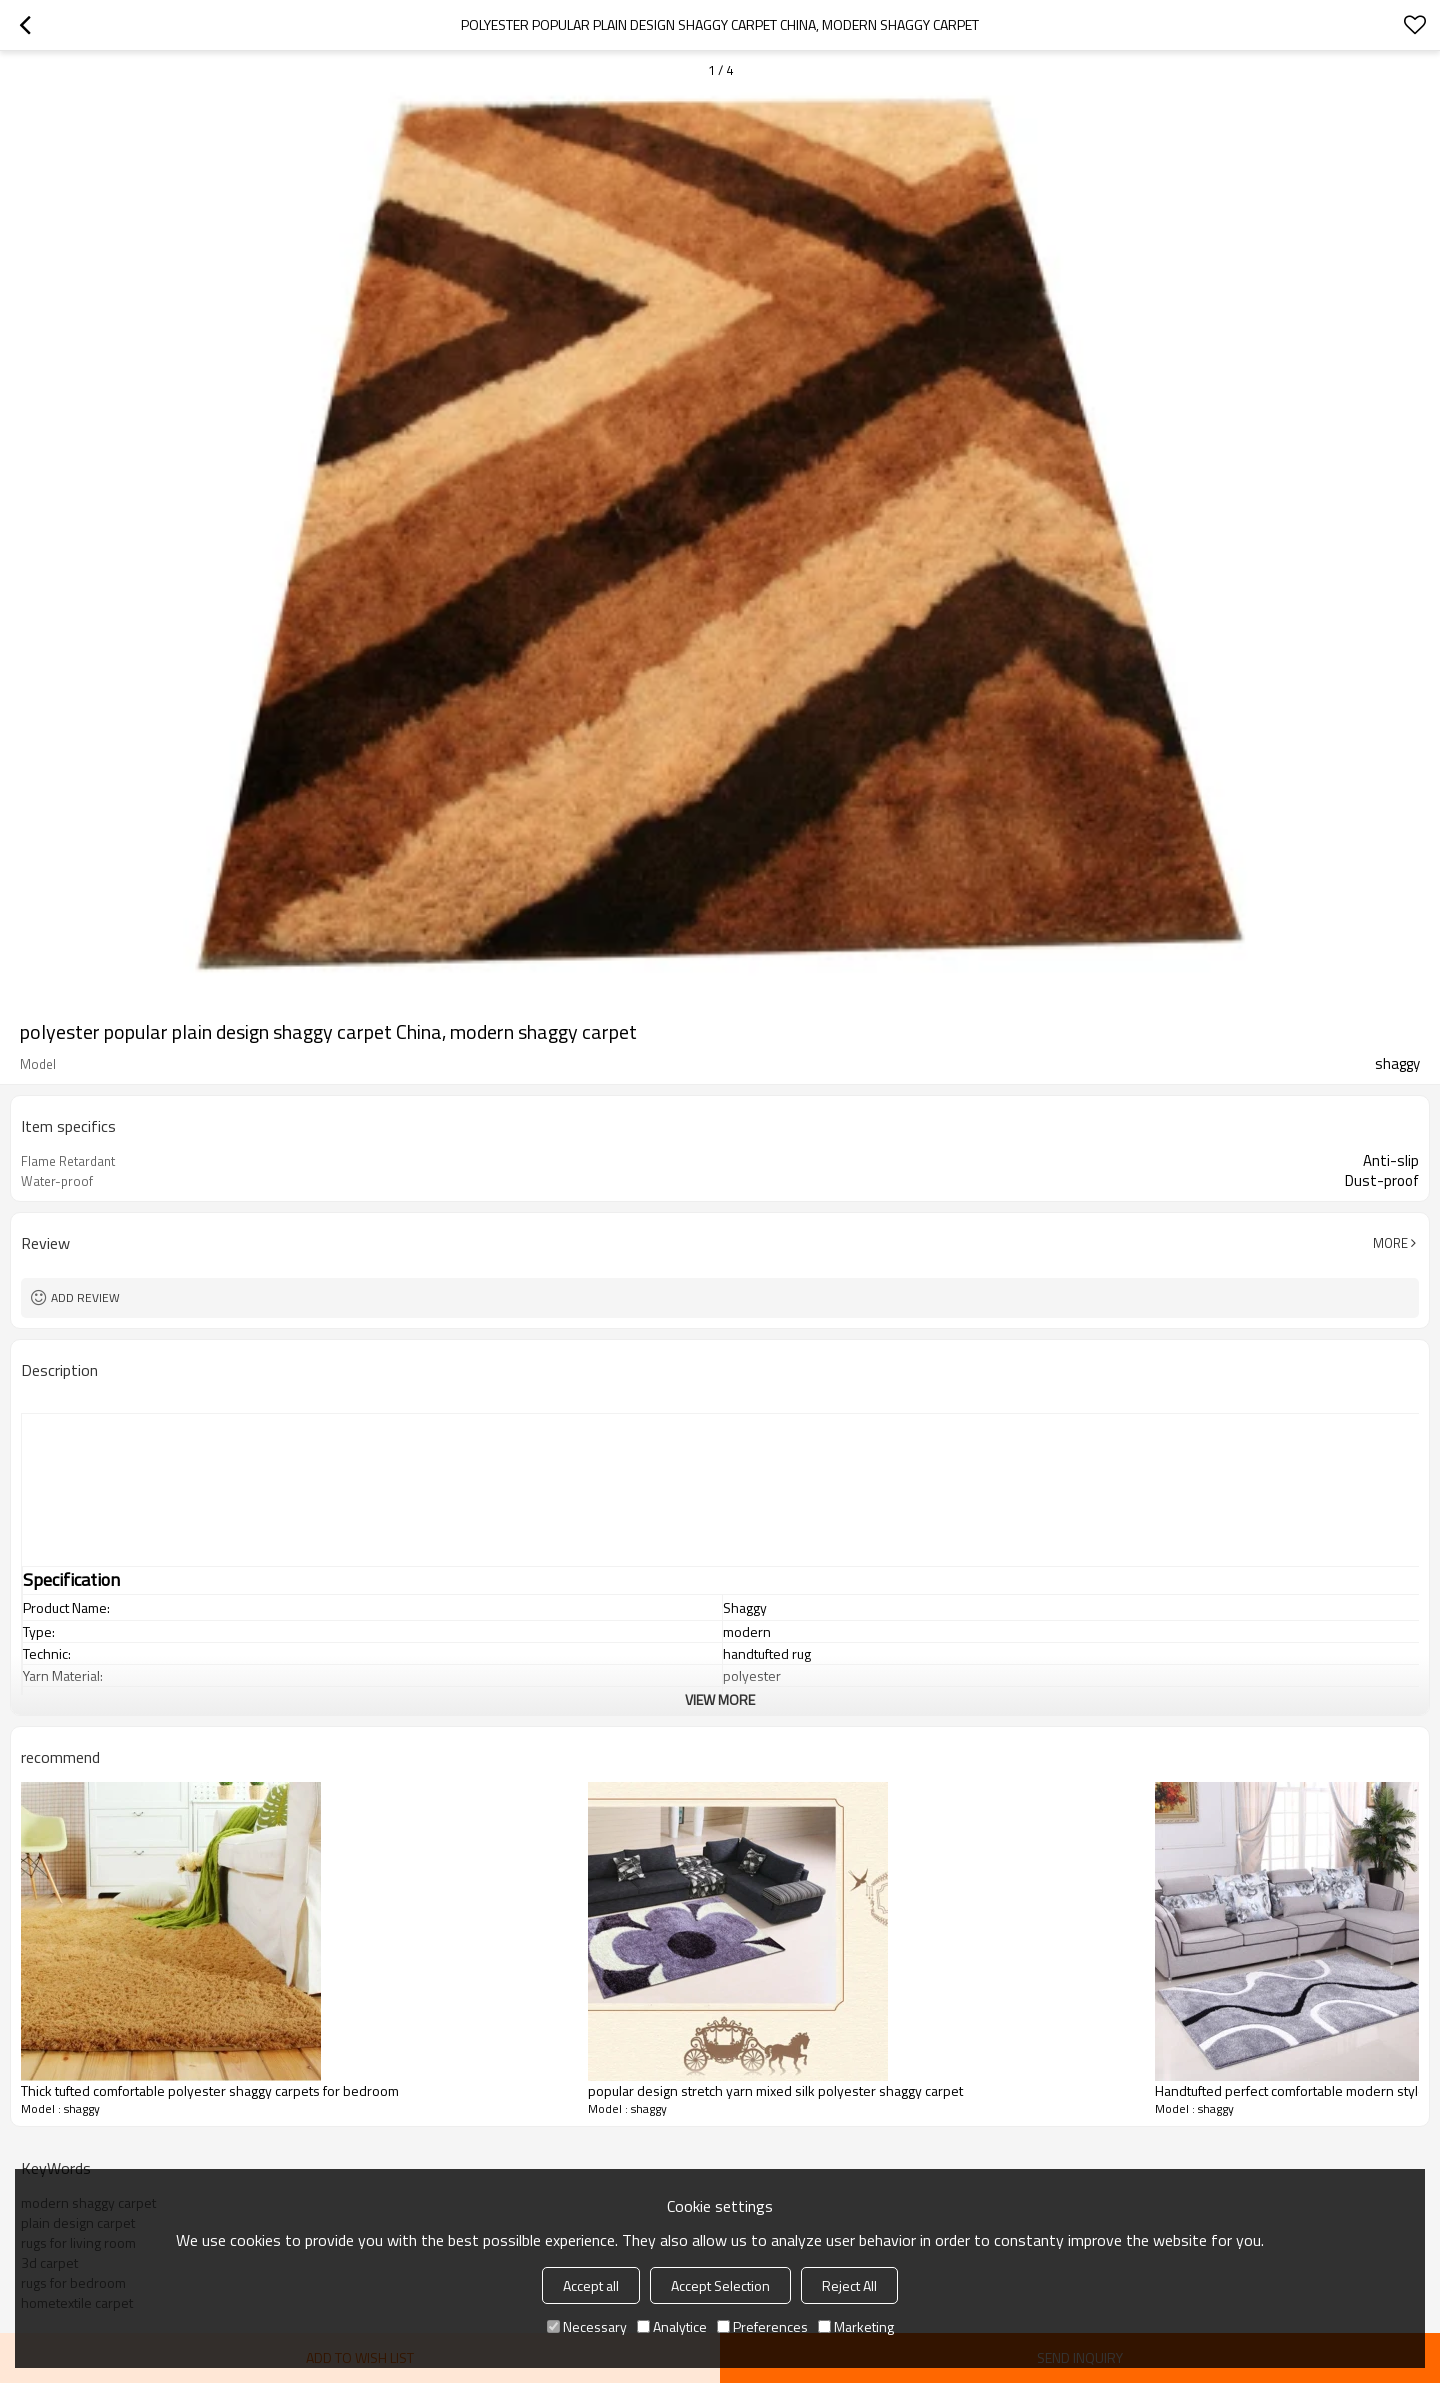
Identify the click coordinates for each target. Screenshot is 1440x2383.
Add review (85, 1297)
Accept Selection (720, 2285)
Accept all (591, 2285)
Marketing (856, 2326)
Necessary (587, 2326)
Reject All (849, 2285)
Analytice (672, 2326)
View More (720, 1699)
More (1390, 1243)
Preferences (762, 2326)
